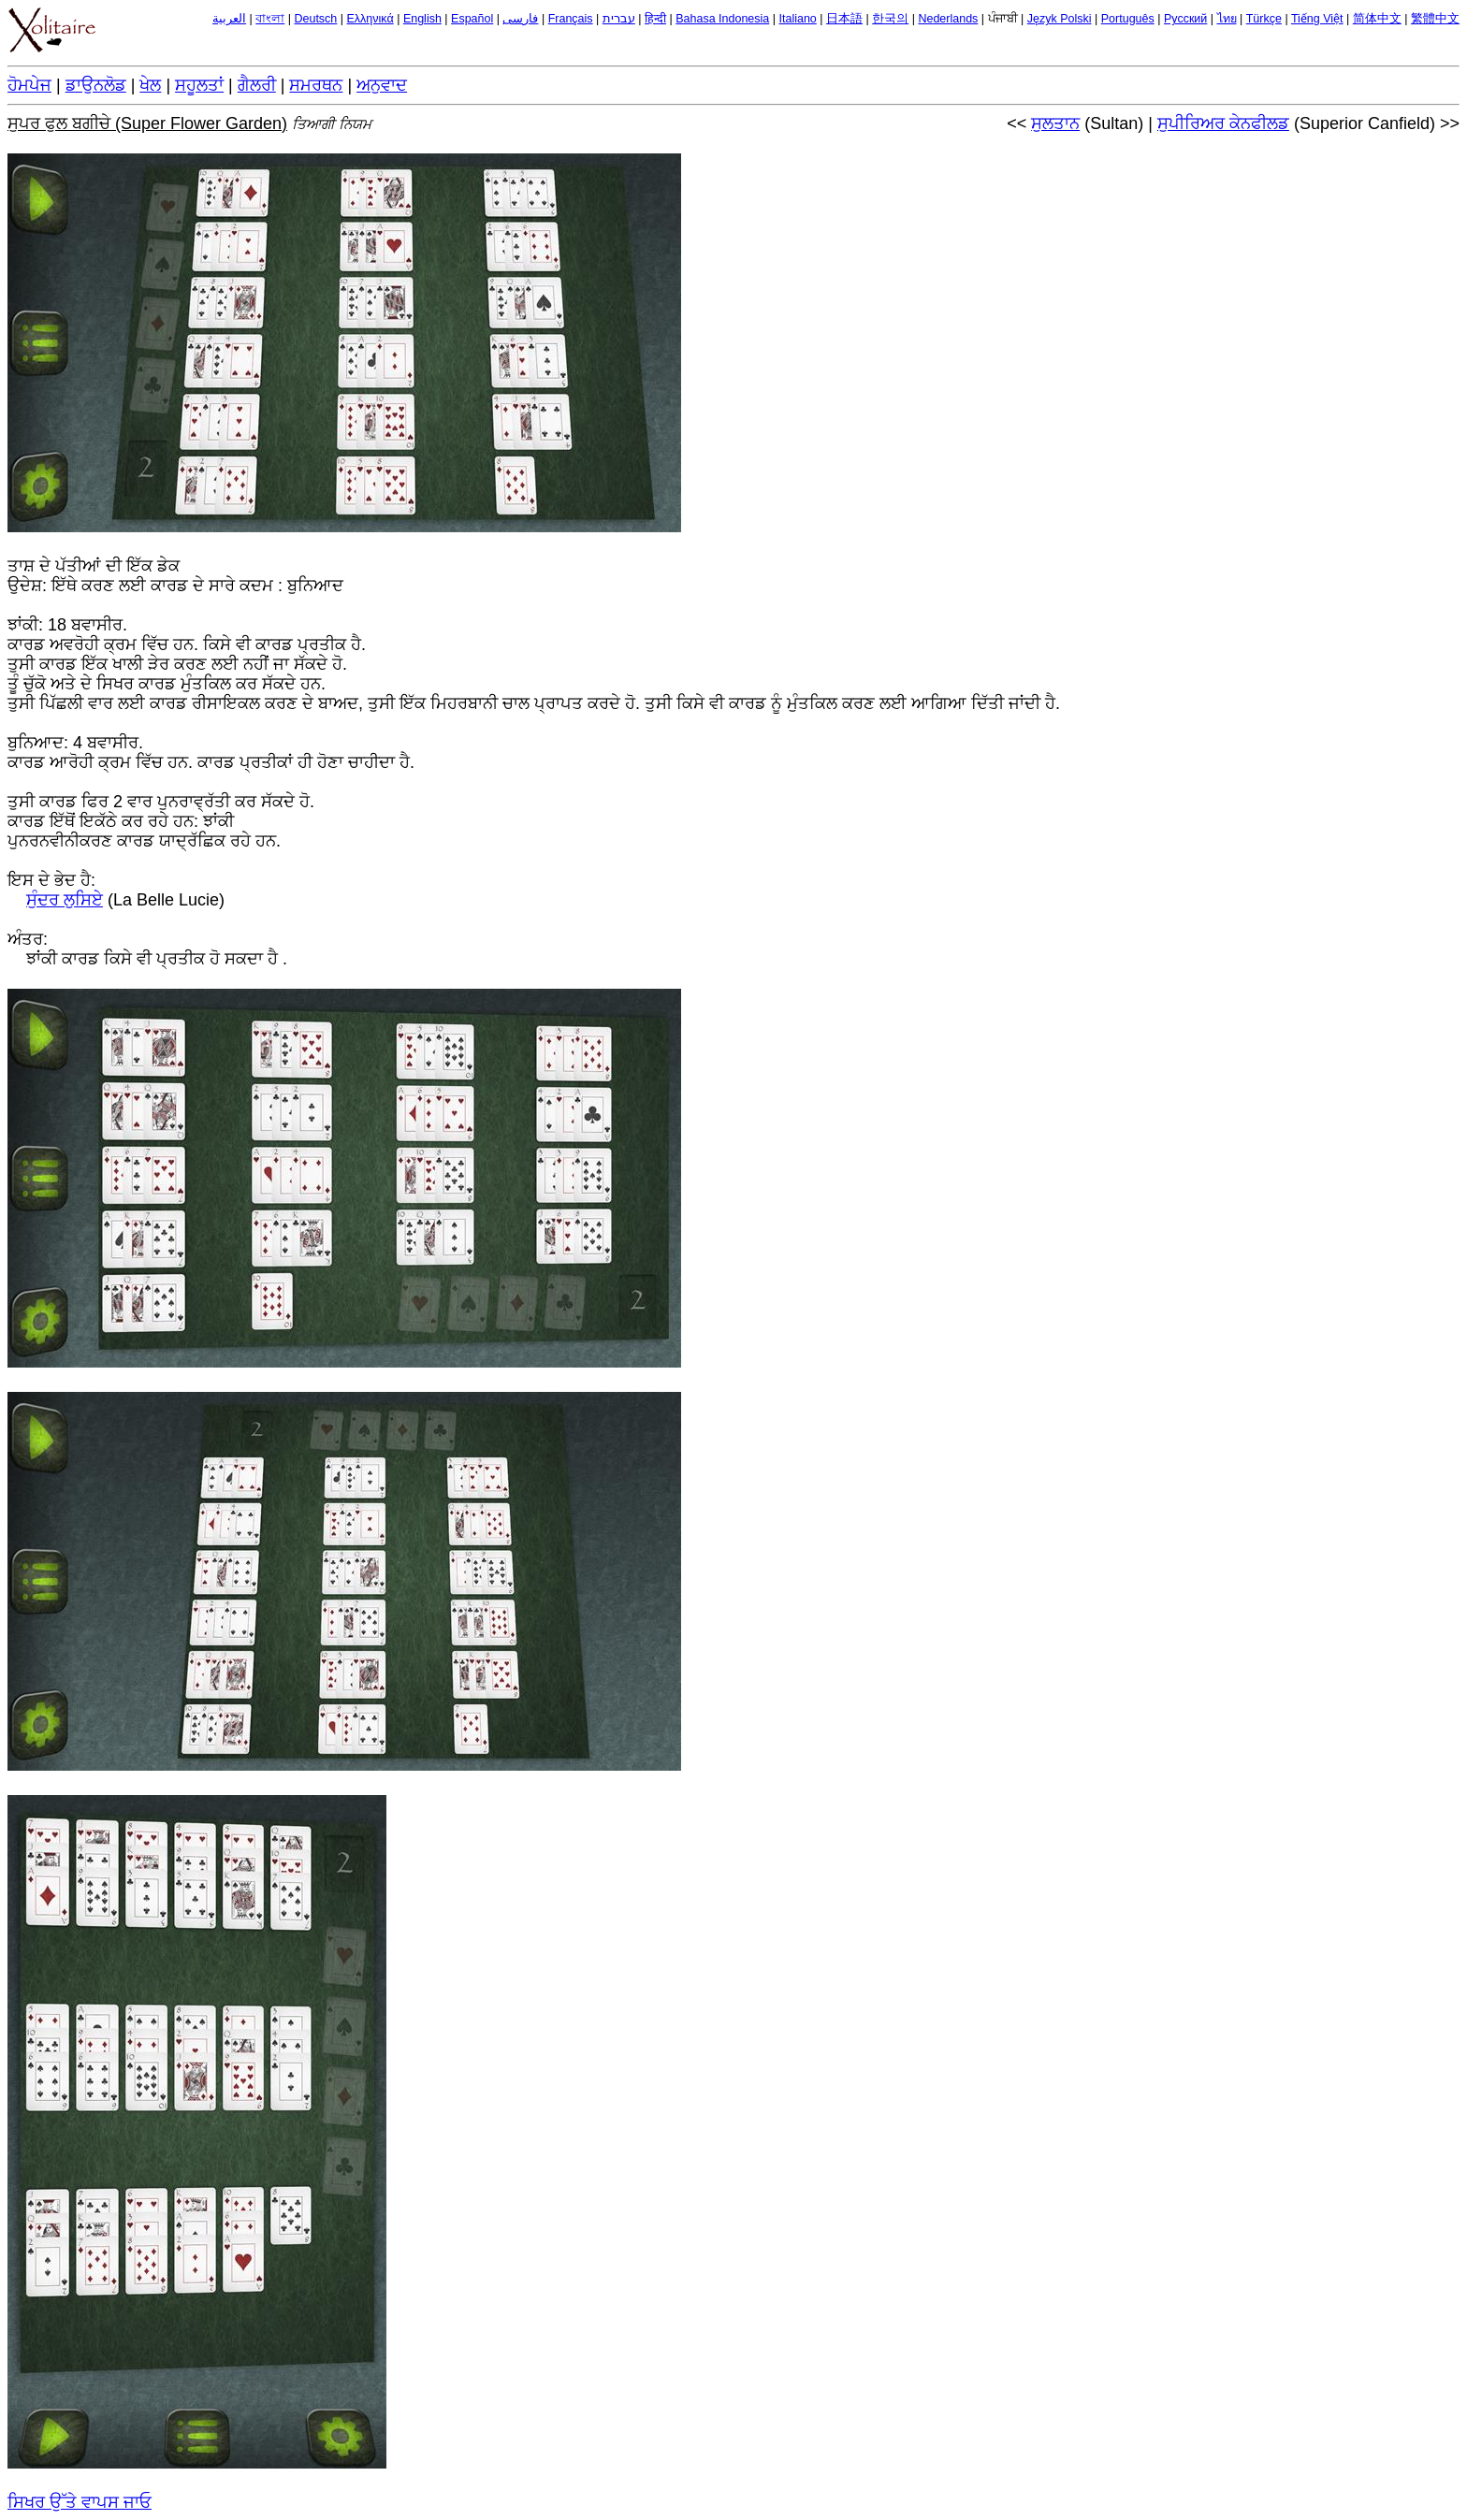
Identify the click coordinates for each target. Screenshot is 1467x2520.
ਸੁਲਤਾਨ (1055, 123)
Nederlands (948, 18)
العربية (229, 18)
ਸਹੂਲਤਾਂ (199, 85)
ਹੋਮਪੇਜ (29, 85)
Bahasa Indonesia (722, 18)
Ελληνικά (370, 18)
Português (1128, 18)
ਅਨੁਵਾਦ (381, 85)
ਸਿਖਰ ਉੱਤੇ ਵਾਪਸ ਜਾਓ (79, 2502)
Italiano (798, 18)
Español (472, 18)
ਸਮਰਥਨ (315, 85)
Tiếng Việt (1317, 18)
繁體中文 (1435, 18)
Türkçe (1264, 18)
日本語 (844, 18)
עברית (619, 18)
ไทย (1227, 18)
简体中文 (1377, 18)
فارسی (520, 18)
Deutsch (315, 18)
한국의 (890, 18)
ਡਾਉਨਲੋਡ (95, 85)
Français (570, 18)
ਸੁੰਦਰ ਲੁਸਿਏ (64, 900)
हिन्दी (655, 18)
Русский (1185, 18)
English (422, 18)
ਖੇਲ (150, 85)
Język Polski (1059, 18)
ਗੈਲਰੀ (257, 85)
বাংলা (269, 18)
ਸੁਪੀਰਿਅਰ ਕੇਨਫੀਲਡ (1223, 123)
